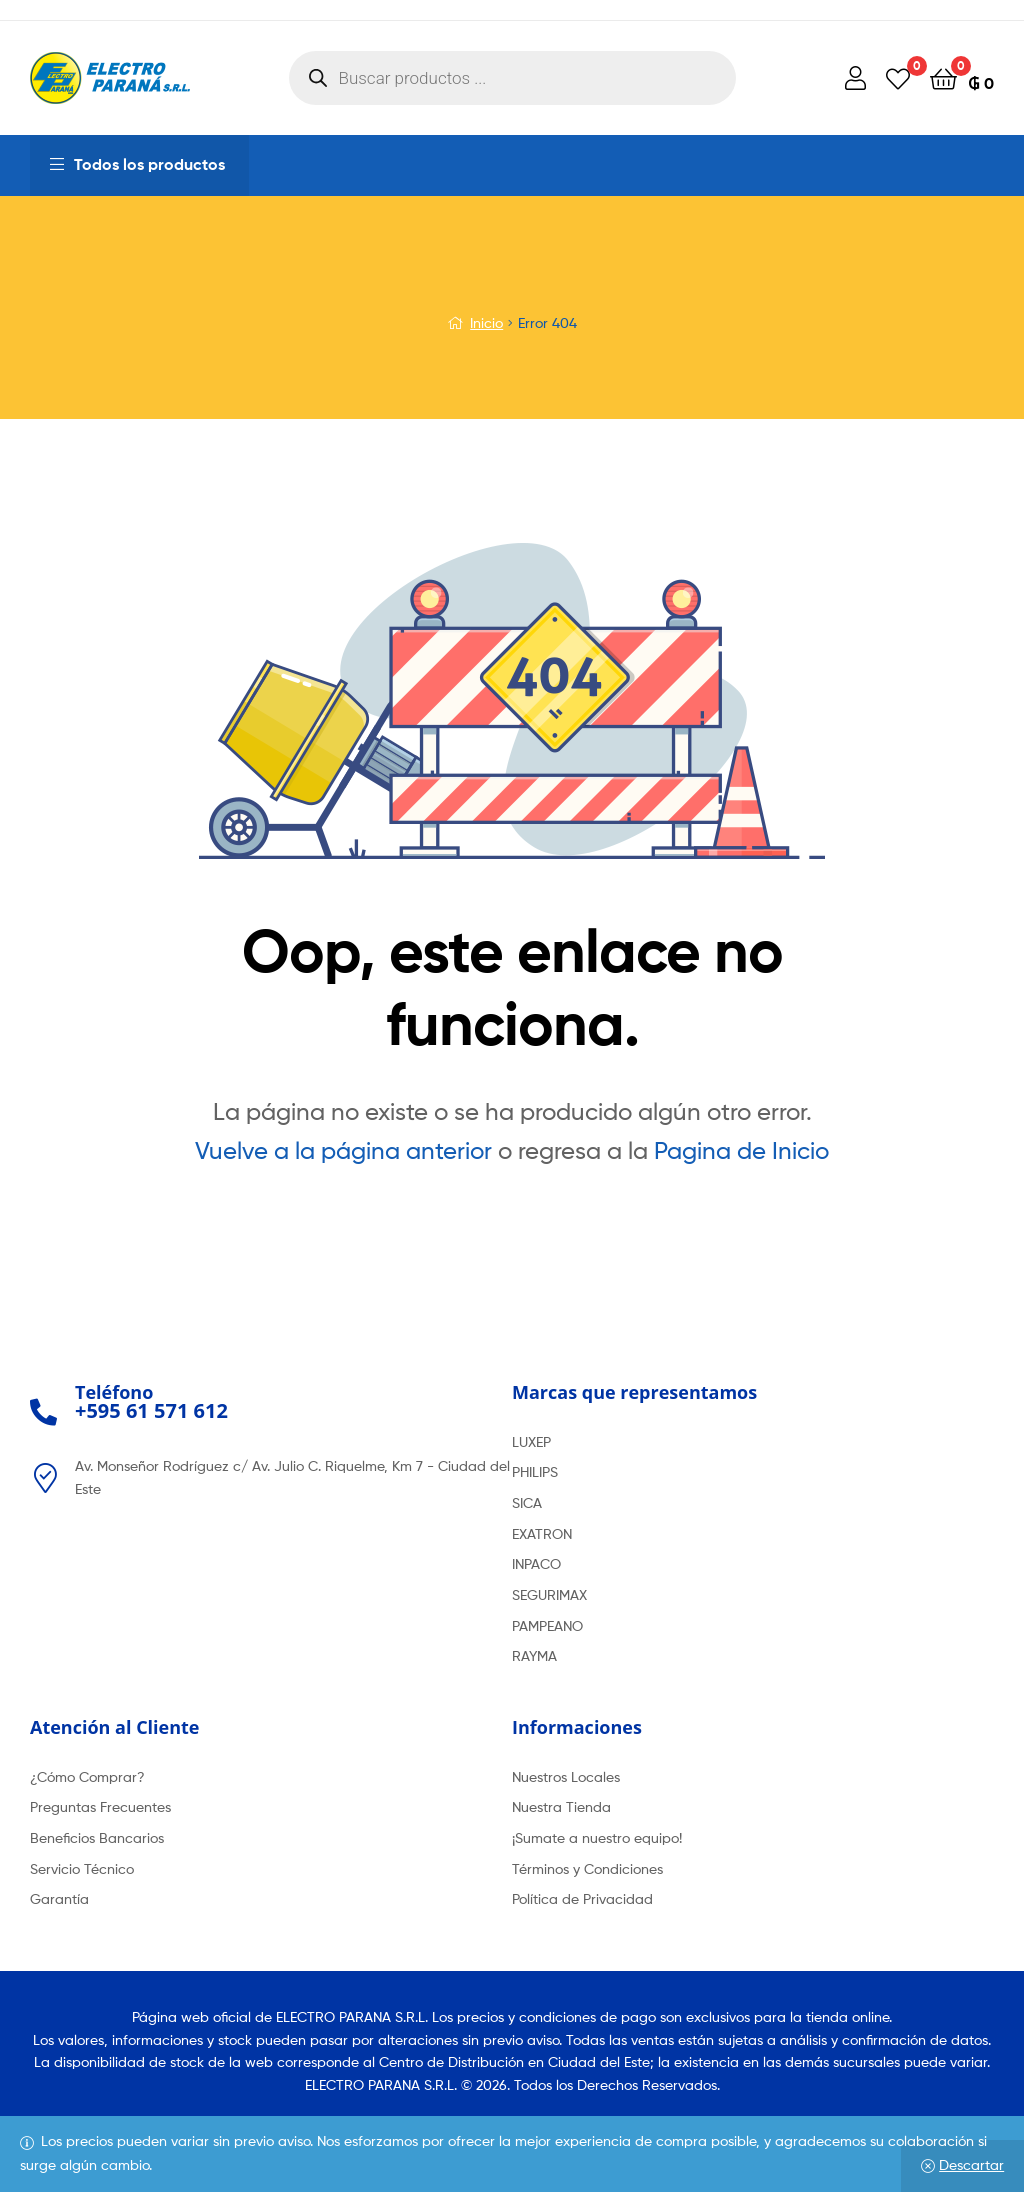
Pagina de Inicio (741, 1150)
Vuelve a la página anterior (343, 1150)
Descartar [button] (971, 2164)
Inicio (486, 322)
